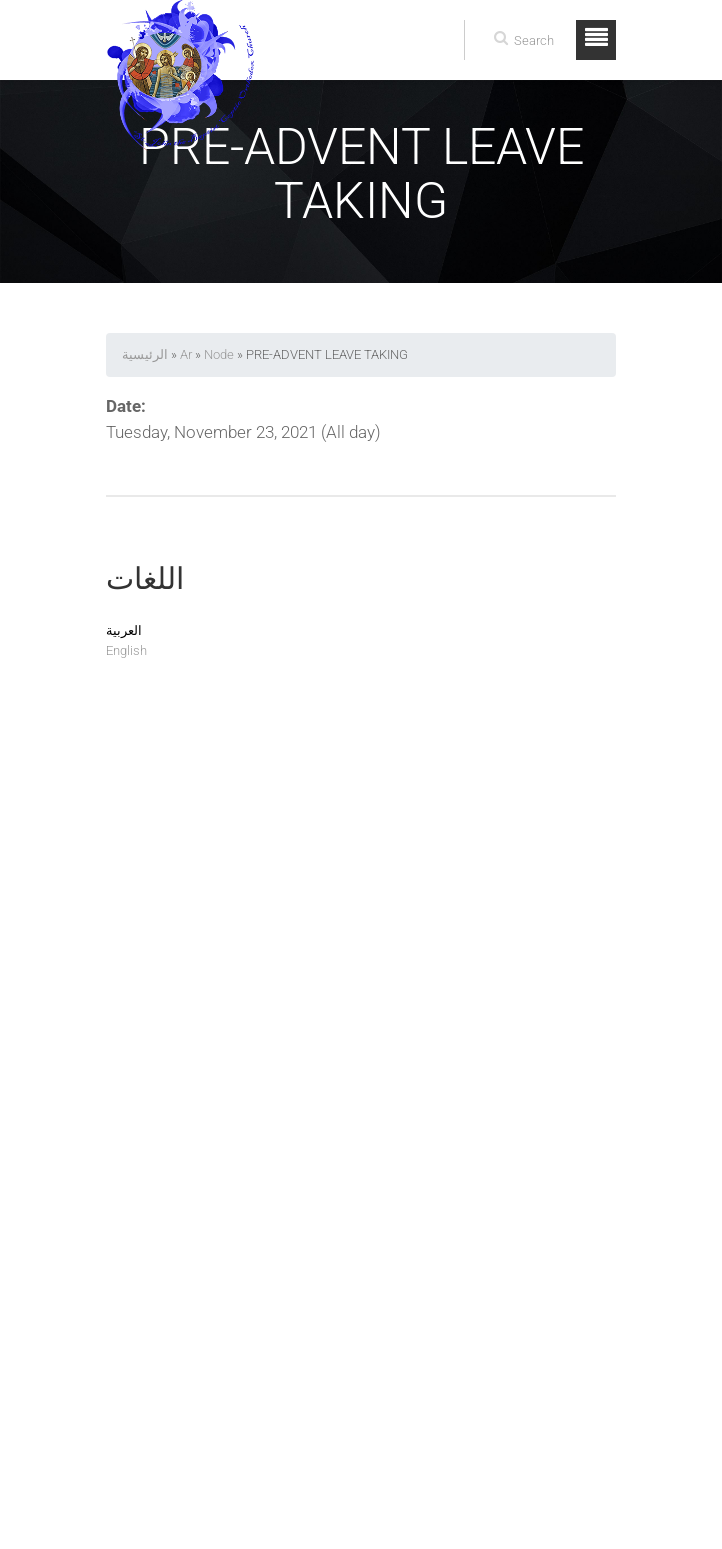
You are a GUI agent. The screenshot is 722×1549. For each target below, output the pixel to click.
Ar (186, 354)
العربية (124, 630)
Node (219, 354)
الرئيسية (145, 354)
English (126, 650)
